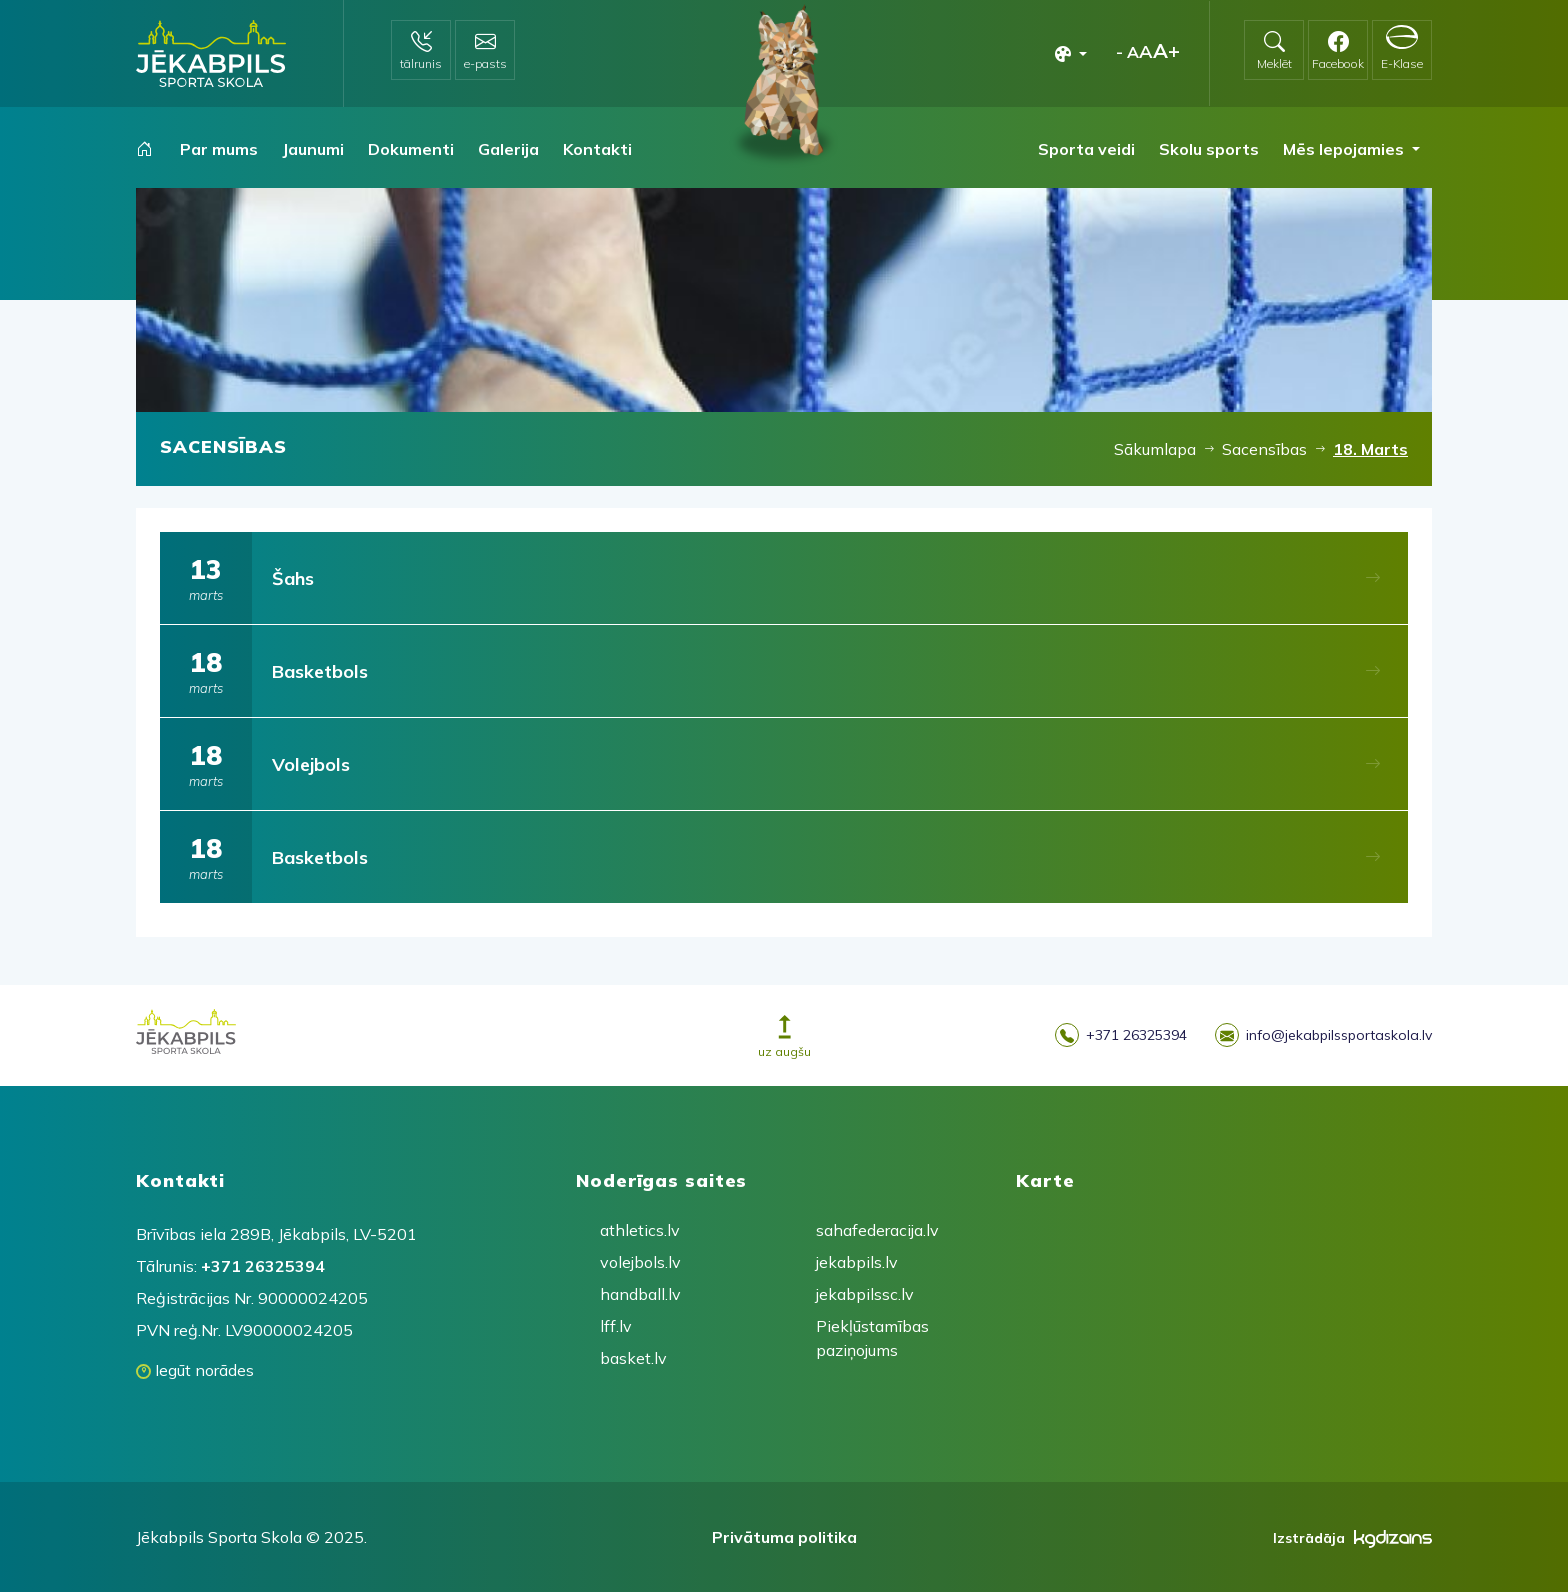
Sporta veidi (1086, 149)
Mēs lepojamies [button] (1345, 149)
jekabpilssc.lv (854, 1294)
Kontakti (597, 149)
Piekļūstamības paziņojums (854, 1338)
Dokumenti (411, 149)
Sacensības (1264, 449)
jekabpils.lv (854, 1262)
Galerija (508, 149)
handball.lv (638, 1294)
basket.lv (633, 1358)
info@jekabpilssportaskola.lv (1323, 1035)
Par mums (219, 149)
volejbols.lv (638, 1262)
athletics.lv (638, 1230)
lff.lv (616, 1326)
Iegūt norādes (195, 1370)
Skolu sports (1209, 149)
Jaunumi (313, 149)
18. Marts (1370, 449)
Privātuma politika (784, 1537)
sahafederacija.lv (854, 1230)
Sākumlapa (1155, 449)
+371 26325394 (1121, 1035)
